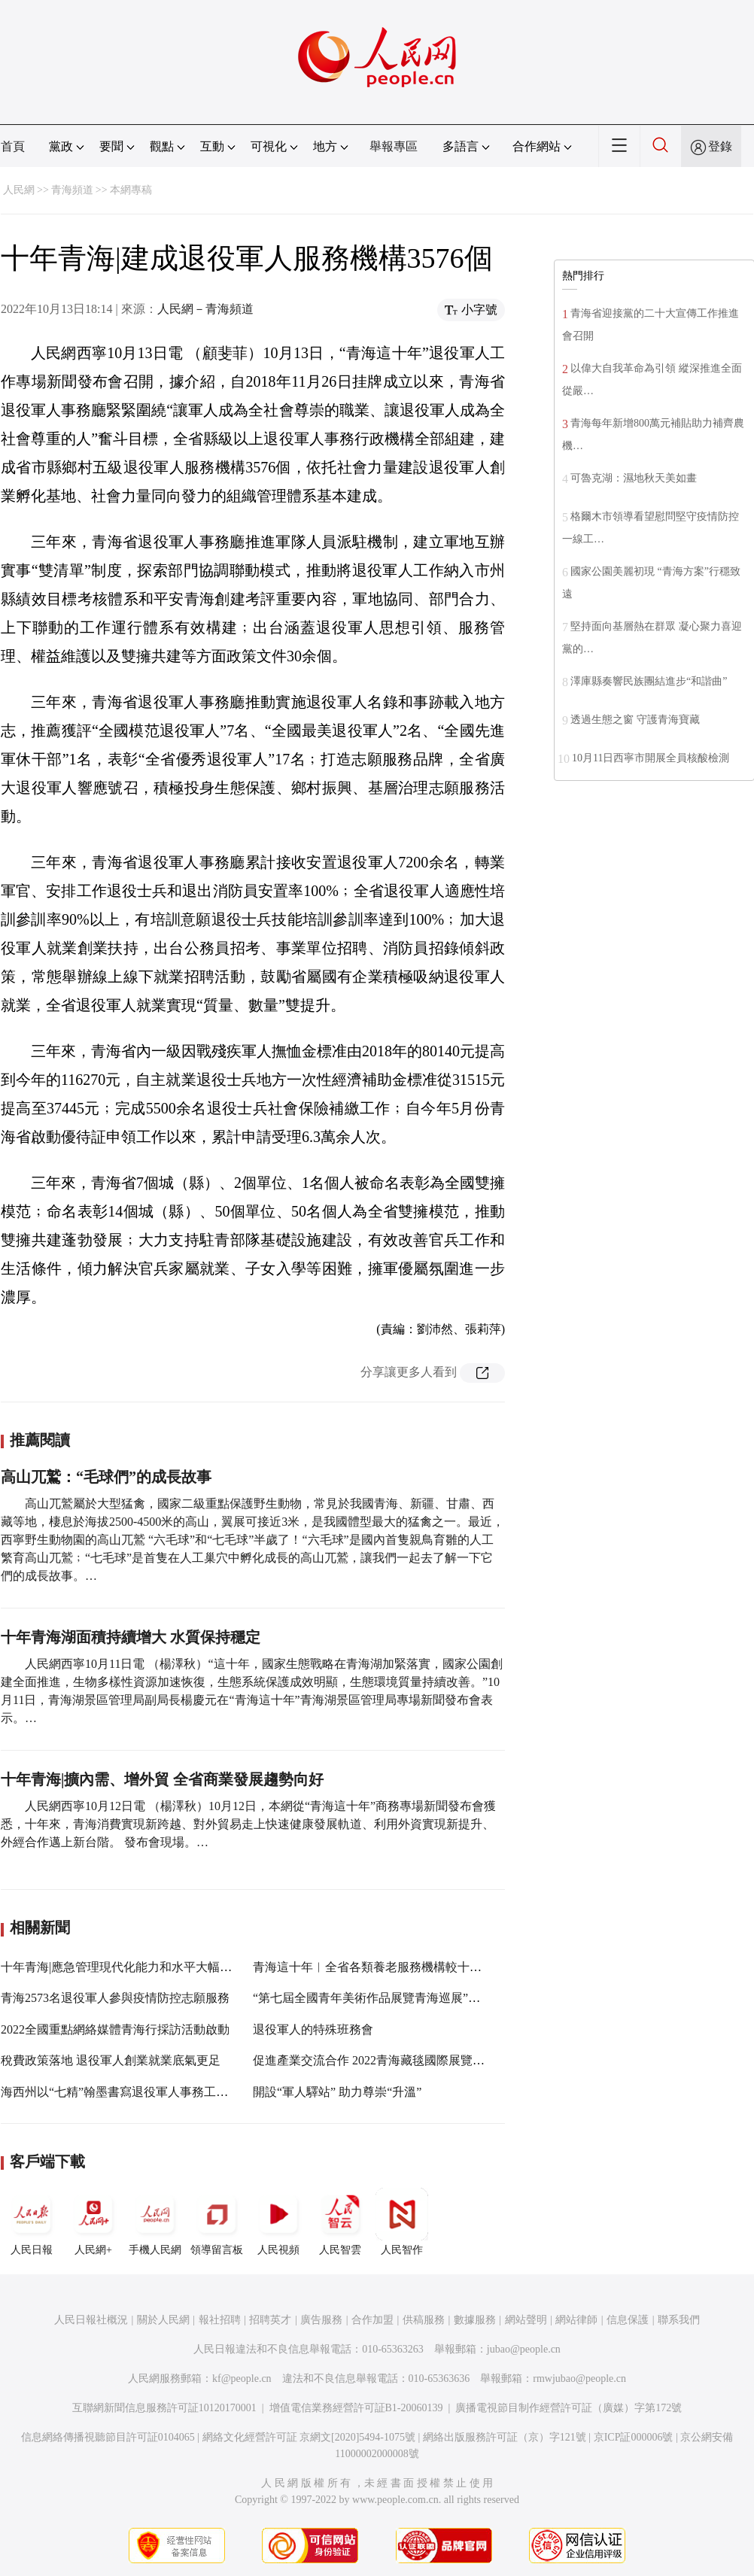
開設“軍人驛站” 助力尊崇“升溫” (337, 2091)
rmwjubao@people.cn (579, 2378)
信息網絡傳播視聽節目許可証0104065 (108, 2437)
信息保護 (628, 2319)
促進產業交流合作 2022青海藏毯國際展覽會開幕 (381, 2060)
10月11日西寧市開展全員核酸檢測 (650, 758)
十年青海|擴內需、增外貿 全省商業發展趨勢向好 (162, 1779)
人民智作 (401, 2222)
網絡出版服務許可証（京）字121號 (504, 2437)
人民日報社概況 (91, 2319)
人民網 (19, 190)
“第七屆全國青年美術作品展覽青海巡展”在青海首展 (390, 1997)
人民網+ (93, 2222)
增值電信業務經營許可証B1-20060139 (356, 2407)
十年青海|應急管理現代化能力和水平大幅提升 (122, 1967)
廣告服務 (321, 2319)
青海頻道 (72, 190)
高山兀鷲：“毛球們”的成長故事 (106, 1477)
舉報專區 (393, 146)
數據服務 (475, 2319)
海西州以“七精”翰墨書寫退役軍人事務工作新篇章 (132, 2091)
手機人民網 (155, 2222)
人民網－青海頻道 (205, 308)
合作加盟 (372, 2319)
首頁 (13, 146)
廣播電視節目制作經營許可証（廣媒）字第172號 (568, 2407)
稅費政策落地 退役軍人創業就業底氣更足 (110, 2060)
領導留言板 (216, 2222)
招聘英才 (270, 2319)
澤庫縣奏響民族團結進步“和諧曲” (648, 681)
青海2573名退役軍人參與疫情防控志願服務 (115, 1997)
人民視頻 (278, 2222)
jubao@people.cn (524, 2349)
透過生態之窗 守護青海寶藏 (635, 719)
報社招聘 (220, 2319)
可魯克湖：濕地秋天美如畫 (633, 478)
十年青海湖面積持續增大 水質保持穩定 (130, 1637)
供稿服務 (424, 2319)
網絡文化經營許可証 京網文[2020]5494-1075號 (309, 2437)
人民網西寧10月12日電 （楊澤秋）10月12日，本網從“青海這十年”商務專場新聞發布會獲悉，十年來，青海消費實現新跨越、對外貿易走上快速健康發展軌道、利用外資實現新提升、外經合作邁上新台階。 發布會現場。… (248, 1824)
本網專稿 (131, 190)
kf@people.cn (242, 2378)
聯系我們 (679, 2319)
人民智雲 (340, 2222)
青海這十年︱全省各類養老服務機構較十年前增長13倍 (397, 1967)
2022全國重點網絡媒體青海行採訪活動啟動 (115, 2029)
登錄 (720, 146)
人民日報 (31, 2222)
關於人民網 (163, 2319)
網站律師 (576, 2319)
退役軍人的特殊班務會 (313, 2029)
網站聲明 (526, 2319)
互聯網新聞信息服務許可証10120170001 (164, 2407)
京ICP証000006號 (633, 2437)
